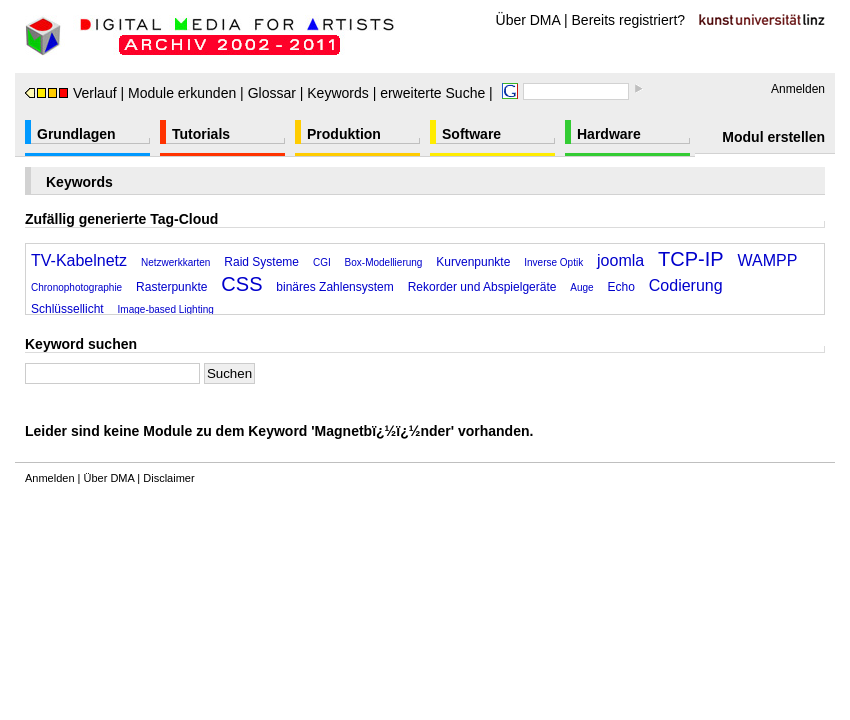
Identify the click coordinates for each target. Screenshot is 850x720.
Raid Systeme (261, 262)
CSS (241, 284)
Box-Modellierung (384, 262)
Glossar (272, 93)
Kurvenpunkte (473, 262)
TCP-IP (691, 259)
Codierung (686, 285)
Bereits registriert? (629, 20)
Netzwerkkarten (175, 262)
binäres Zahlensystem (334, 287)
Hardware (609, 134)
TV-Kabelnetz (79, 260)
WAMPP (768, 260)
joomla (620, 260)
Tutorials (201, 134)
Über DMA (528, 20)
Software (471, 134)
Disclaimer (168, 478)
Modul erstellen (773, 137)
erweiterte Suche (432, 93)
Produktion (344, 134)
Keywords (337, 93)
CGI (322, 262)
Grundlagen (76, 134)
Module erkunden (182, 93)
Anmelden (798, 89)
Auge (581, 287)
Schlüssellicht (67, 309)
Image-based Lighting (166, 309)
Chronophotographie (76, 287)
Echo (621, 287)
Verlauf (71, 93)
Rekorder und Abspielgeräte (482, 287)
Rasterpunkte (171, 287)
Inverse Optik (553, 262)
